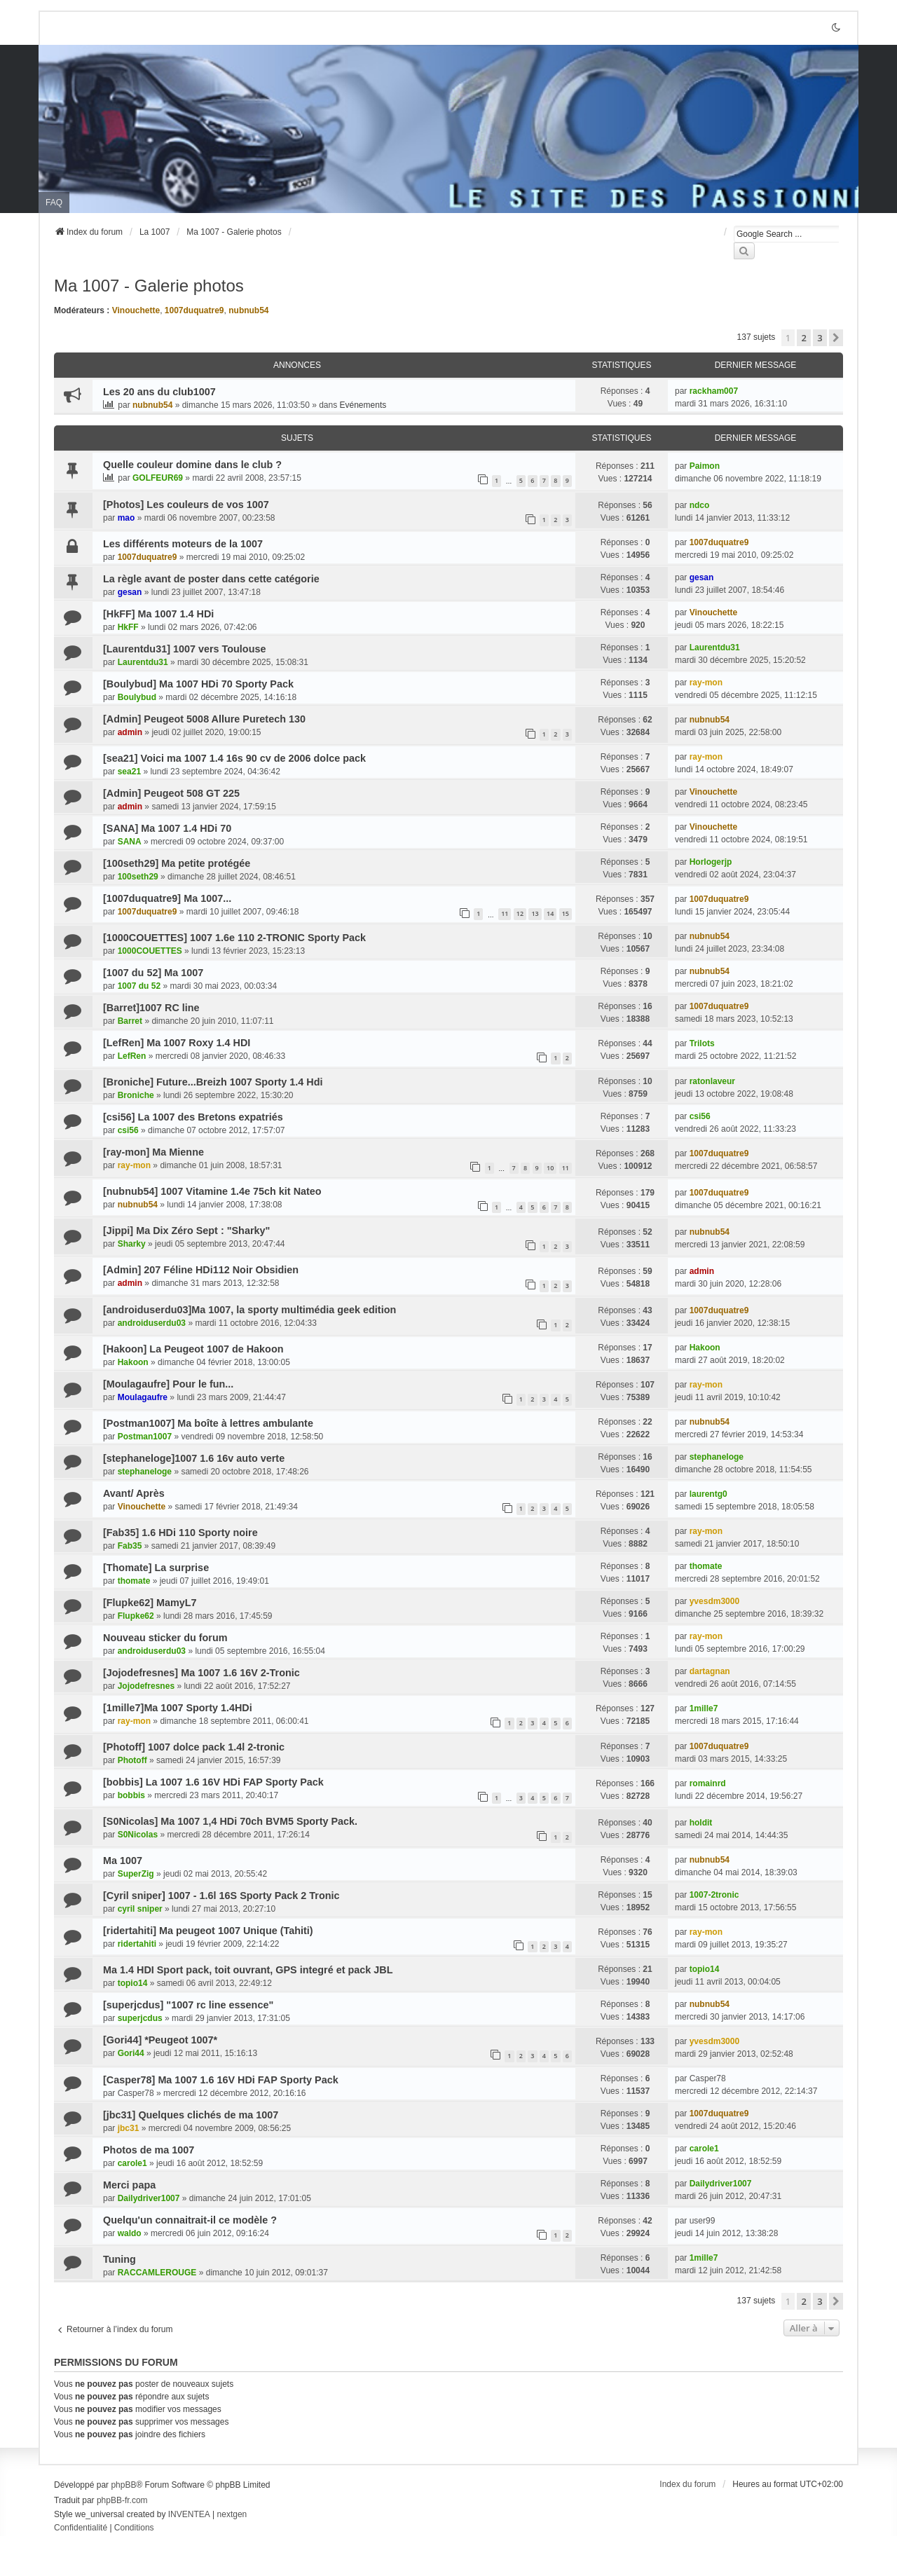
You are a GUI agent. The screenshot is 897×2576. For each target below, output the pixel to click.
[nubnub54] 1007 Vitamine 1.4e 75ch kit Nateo (212, 1191)
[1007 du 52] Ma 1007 (153, 972)
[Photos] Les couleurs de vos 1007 (186, 504)
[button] (836, 337)
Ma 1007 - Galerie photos (149, 285)
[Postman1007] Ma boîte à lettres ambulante (208, 1423)
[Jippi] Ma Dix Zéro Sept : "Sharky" (186, 1230)
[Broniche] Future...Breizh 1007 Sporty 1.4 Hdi (212, 1082)
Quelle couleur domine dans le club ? (192, 464)
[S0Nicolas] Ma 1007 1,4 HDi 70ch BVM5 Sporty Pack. (230, 1821)
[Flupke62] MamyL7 (150, 1602)
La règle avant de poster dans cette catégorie (211, 578)
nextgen (232, 2514)
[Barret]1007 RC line (151, 1007)
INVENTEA (189, 2514)
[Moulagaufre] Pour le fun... (168, 1384)
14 (550, 913)
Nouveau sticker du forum (165, 1637)
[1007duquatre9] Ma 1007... (167, 898)
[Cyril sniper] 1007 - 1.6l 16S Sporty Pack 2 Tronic (221, 1895)
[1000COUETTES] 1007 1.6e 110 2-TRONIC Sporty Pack (234, 937)
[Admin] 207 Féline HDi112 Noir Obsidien (201, 1269)
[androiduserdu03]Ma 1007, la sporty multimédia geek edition (249, 1309)
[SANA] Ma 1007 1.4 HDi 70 (167, 828)
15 (565, 913)
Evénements (363, 405)
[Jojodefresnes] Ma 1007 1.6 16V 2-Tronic (201, 1672)
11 (504, 913)
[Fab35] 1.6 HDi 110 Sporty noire (180, 1532)
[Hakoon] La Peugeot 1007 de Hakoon (193, 1349)
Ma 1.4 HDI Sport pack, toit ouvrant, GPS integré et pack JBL (247, 1969)
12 (519, 913)
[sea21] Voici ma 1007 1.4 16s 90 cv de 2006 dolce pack (234, 758)
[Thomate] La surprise (156, 1567)
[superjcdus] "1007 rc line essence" (188, 2004)
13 (534, 913)
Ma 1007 (122, 1860)
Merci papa (129, 2185)
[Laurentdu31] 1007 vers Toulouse (184, 649)
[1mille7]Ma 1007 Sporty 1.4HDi (177, 1707)
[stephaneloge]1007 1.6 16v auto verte (194, 1458)
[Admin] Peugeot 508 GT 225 (171, 793)
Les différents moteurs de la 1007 (183, 543)
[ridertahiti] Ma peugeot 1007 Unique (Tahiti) (208, 1930)
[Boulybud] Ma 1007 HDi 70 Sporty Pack (198, 684)
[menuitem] (80, 2528)
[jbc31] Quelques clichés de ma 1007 (190, 2115)
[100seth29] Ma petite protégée (176, 863)
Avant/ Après (134, 1493)
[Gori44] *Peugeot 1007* (160, 2040)
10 (550, 1167)
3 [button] (819, 337)
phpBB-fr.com (122, 2500)
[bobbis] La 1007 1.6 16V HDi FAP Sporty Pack (213, 1782)
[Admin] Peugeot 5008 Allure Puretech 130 (204, 719)
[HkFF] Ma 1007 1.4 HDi (158, 613)
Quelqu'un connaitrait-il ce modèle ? (190, 2220)
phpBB (123, 2485)
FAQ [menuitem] (54, 202)
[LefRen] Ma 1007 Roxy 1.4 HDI (176, 1042)
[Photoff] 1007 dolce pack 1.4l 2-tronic (194, 1747)
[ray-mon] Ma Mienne (153, 1152)
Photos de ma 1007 (148, 2150)
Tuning (119, 2259)
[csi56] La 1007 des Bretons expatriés (193, 1117)
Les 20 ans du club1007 (159, 391)
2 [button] (803, 337)
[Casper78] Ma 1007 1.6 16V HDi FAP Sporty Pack (220, 2079)
